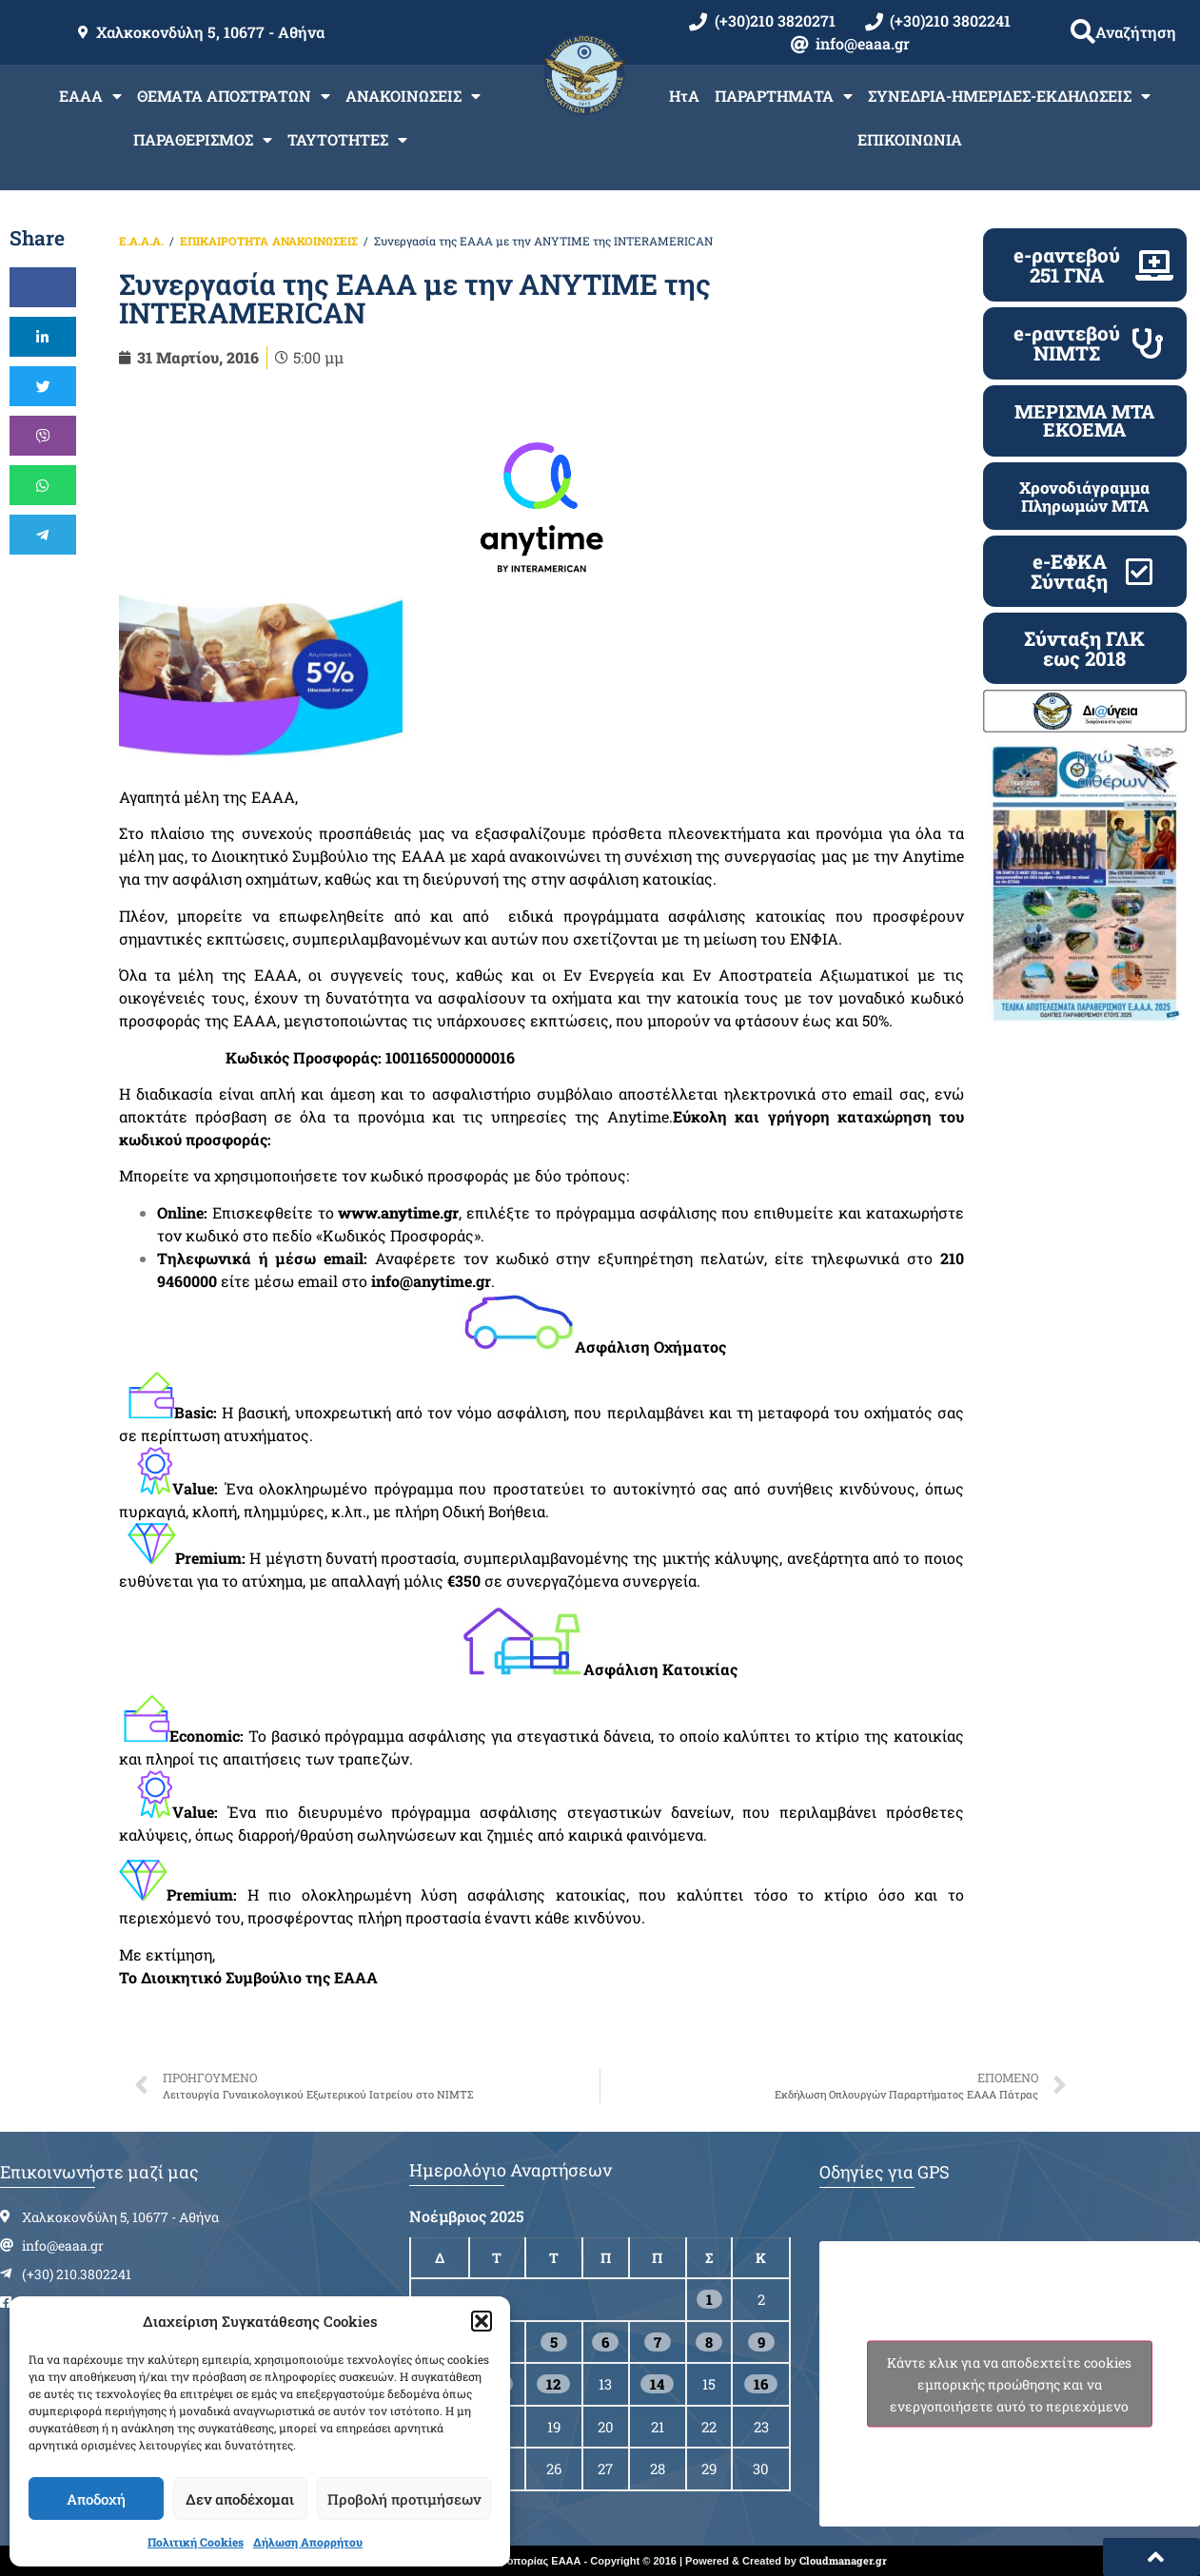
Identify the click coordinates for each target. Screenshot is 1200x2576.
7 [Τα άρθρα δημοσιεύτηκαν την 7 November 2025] (657, 2342)
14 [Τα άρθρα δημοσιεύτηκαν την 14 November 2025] (657, 2383)
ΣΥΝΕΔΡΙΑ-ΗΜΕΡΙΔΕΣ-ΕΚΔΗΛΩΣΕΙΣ (1009, 96)
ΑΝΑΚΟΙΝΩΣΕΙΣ (413, 96)
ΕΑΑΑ (90, 96)
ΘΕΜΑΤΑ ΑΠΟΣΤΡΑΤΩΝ (233, 96)
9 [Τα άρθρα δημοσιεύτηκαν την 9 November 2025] (761, 2342)
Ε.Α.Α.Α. (141, 240)
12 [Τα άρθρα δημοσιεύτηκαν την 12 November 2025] (553, 2383)
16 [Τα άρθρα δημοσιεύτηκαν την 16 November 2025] (761, 2383)
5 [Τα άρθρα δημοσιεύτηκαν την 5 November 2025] (554, 2342)
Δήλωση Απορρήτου (308, 2541)
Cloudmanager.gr (843, 2560)
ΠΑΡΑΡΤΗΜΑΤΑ (784, 96)
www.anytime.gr (398, 1212)
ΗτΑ (684, 96)
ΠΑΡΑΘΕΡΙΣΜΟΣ (202, 140)
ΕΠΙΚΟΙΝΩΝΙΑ (909, 139)
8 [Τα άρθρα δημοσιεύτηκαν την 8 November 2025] (709, 2342)
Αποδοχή (96, 2498)
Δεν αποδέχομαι (240, 2498)
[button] (481, 2321)
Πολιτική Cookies (196, 2541)
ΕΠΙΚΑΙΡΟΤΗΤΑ (224, 240)
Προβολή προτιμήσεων (404, 2498)
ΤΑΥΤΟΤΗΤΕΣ (347, 140)
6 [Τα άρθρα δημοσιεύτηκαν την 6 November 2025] (605, 2342)
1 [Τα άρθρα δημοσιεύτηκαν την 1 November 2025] (709, 2299)
